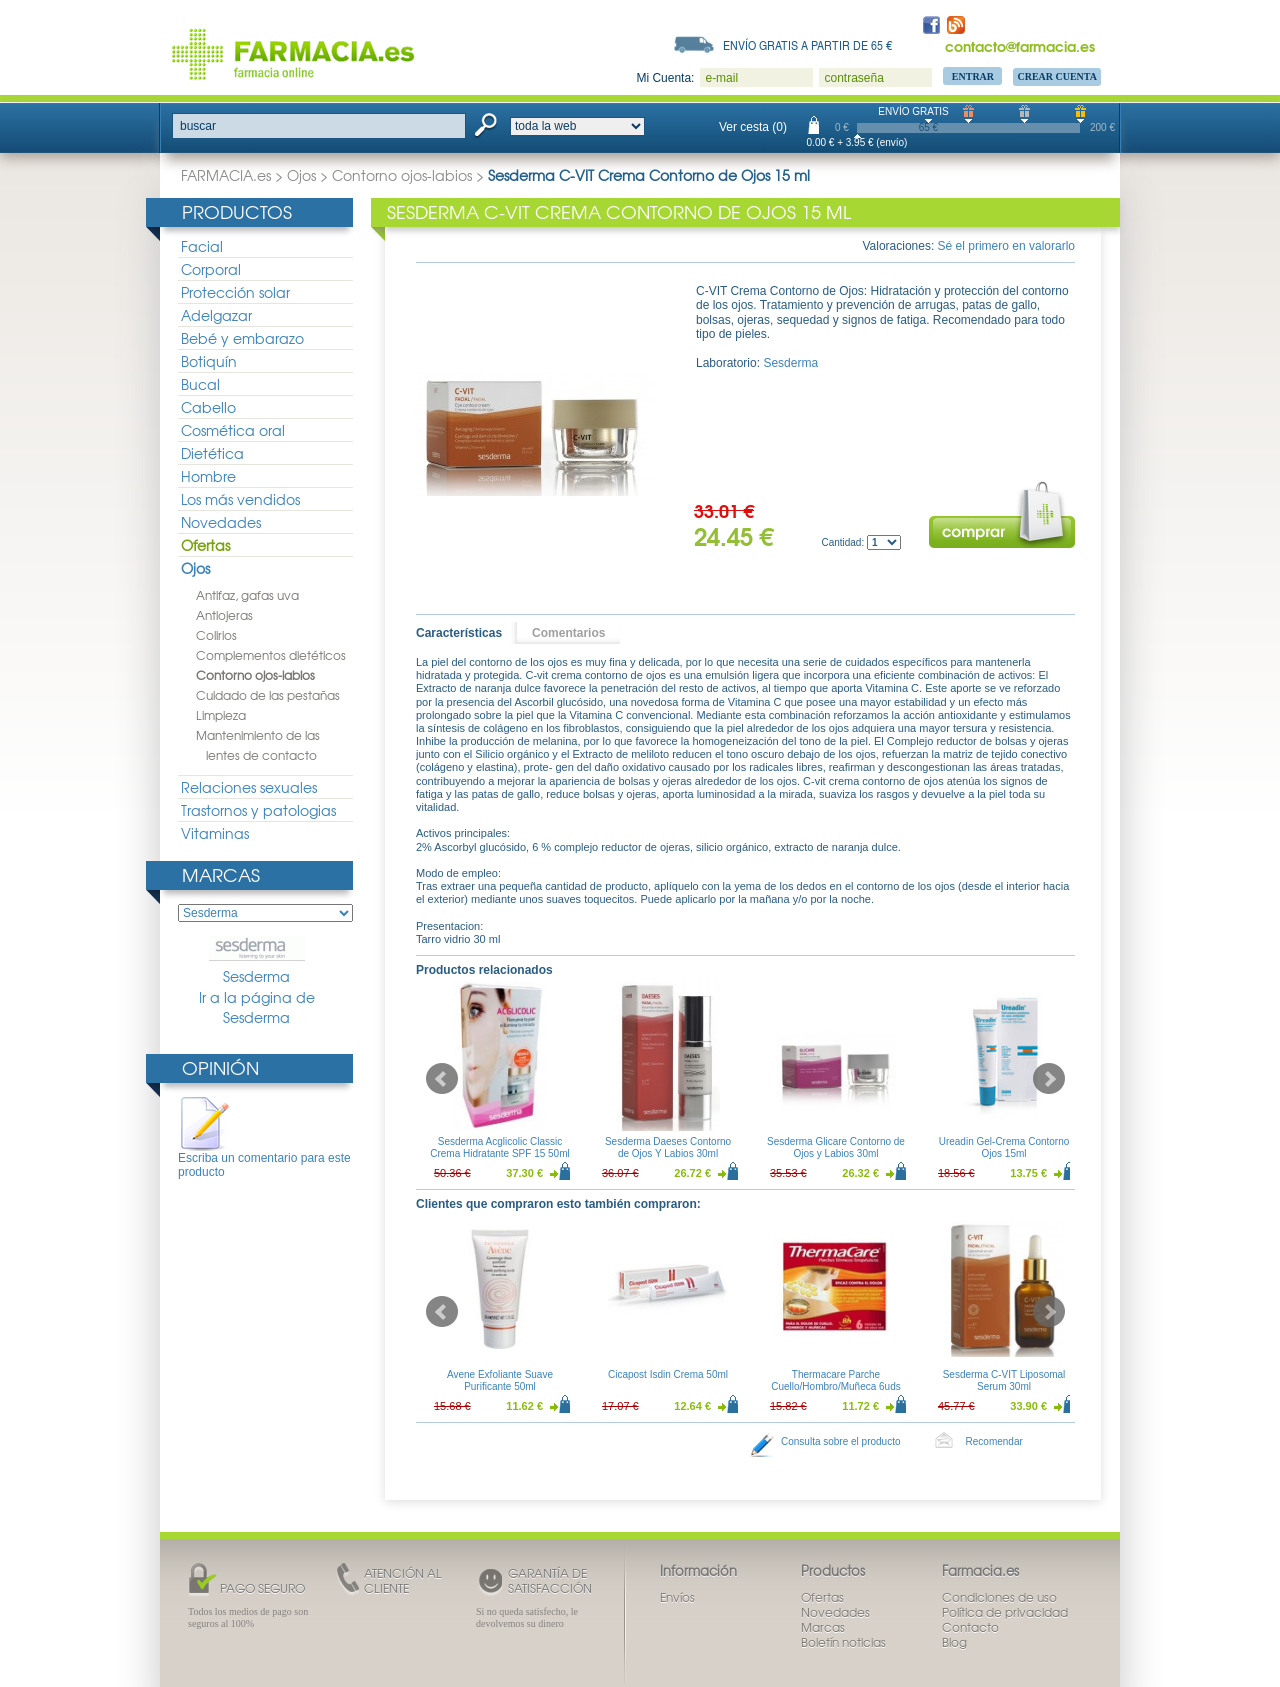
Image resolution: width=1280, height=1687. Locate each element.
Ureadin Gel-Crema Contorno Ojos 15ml (1004, 1147)
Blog (954, 1642)
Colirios (216, 635)
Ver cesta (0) (753, 127)
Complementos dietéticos (271, 655)
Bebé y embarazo (242, 338)
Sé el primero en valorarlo (1006, 246)
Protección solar (235, 292)
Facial (202, 246)
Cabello (208, 407)
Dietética (212, 453)
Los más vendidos (240, 499)
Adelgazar (216, 315)
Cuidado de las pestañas (268, 695)
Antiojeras (224, 615)
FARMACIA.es (226, 175)
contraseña (853, 78)
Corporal (211, 269)
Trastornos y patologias (258, 810)
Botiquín (209, 361)
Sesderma (257, 961)
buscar (198, 126)
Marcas (221, 874)
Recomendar (994, 1441)
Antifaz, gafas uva (247, 595)
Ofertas (205, 545)
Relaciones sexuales (249, 787)
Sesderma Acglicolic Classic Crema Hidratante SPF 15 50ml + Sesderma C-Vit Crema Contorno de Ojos (500, 1159)
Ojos (301, 175)
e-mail (721, 78)
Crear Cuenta (1057, 76)
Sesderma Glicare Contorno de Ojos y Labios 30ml (836, 1147)
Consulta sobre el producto (841, 1441)
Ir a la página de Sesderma (257, 1007)
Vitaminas (215, 833)
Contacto (970, 1627)
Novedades (221, 522)
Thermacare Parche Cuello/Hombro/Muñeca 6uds (836, 1380)
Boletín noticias (843, 1642)
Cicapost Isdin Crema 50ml (668, 1374)
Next (1049, 1079)
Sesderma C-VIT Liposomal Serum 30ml (1004, 1380)
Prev (442, 1079)
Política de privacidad (1005, 1612)
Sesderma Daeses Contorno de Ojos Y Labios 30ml (668, 1147)
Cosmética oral (233, 430)
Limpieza (221, 715)
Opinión (220, 1067)
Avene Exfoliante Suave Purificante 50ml (500, 1380)
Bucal (200, 384)
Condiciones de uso (999, 1597)
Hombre (208, 476)
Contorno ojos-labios (402, 175)
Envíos (677, 1597)
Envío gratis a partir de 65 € (808, 45)
